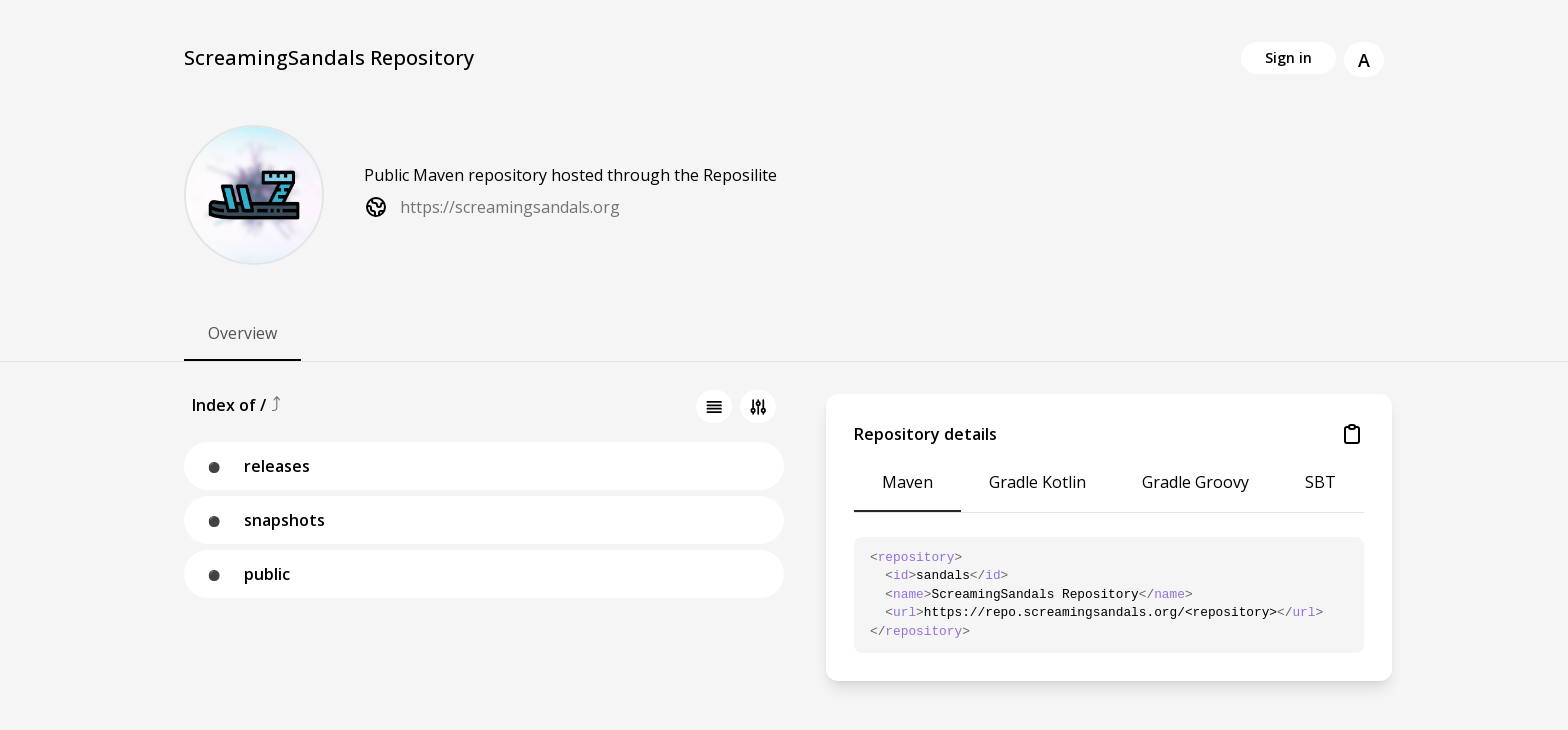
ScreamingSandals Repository (329, 57)
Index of (226, 405)
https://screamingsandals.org (510, 207)
